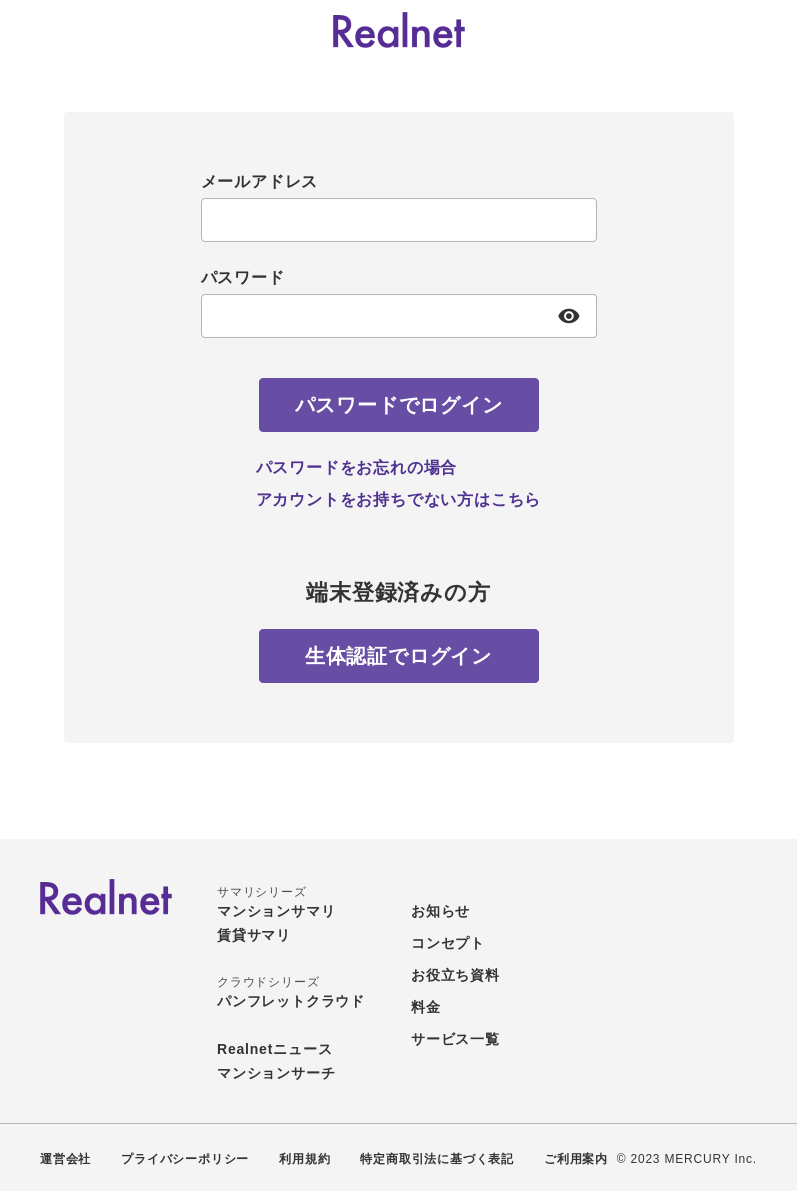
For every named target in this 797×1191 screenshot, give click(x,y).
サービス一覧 (455, 1039)
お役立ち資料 (455, 975)
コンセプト (448, 943)
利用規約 (304, 1159)
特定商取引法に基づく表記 (437, 1159)
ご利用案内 (576, 1159)
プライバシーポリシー (185, 1159)
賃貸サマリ (254, 935)
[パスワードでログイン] (399, 405)
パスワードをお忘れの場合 (357, 467)
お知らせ (440, 911)
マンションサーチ (276, 1073)
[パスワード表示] (569, 316)
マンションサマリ (276, 911)
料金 (426, 1007)
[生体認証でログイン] (399, 656)
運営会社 (65, 1159)
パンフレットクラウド (291, 1001)
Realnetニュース (274, 1049)
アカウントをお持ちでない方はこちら (399, 499)
